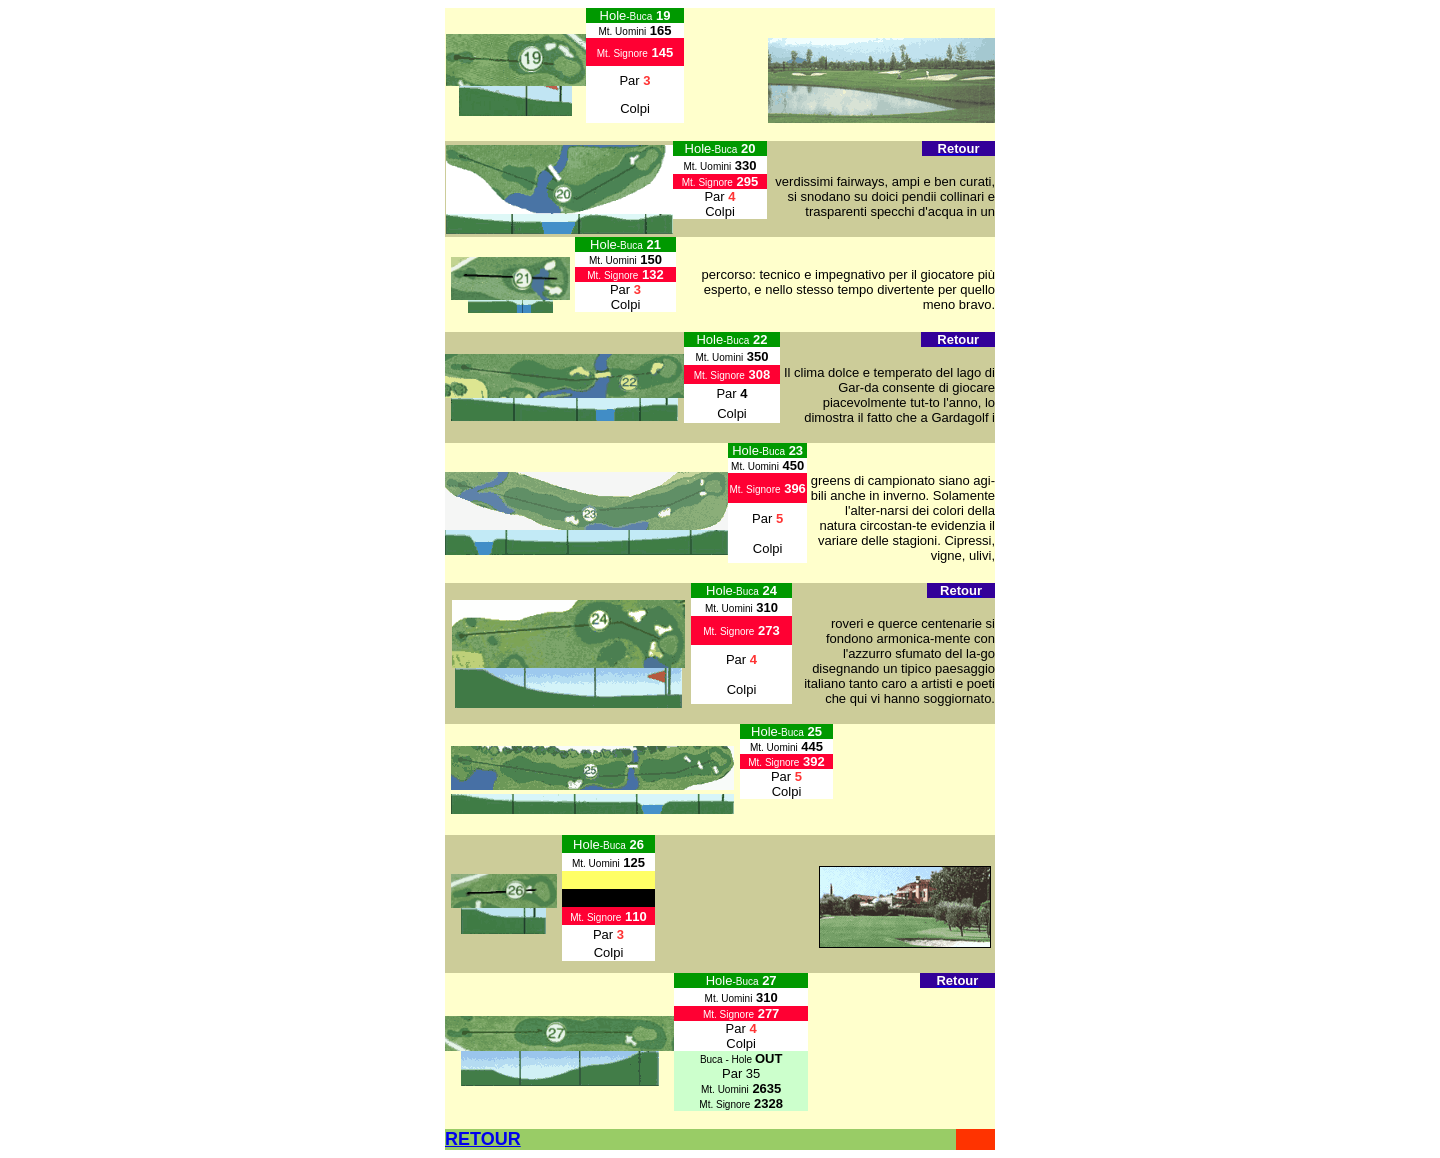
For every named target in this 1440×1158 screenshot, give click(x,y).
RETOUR (483, 1139)
